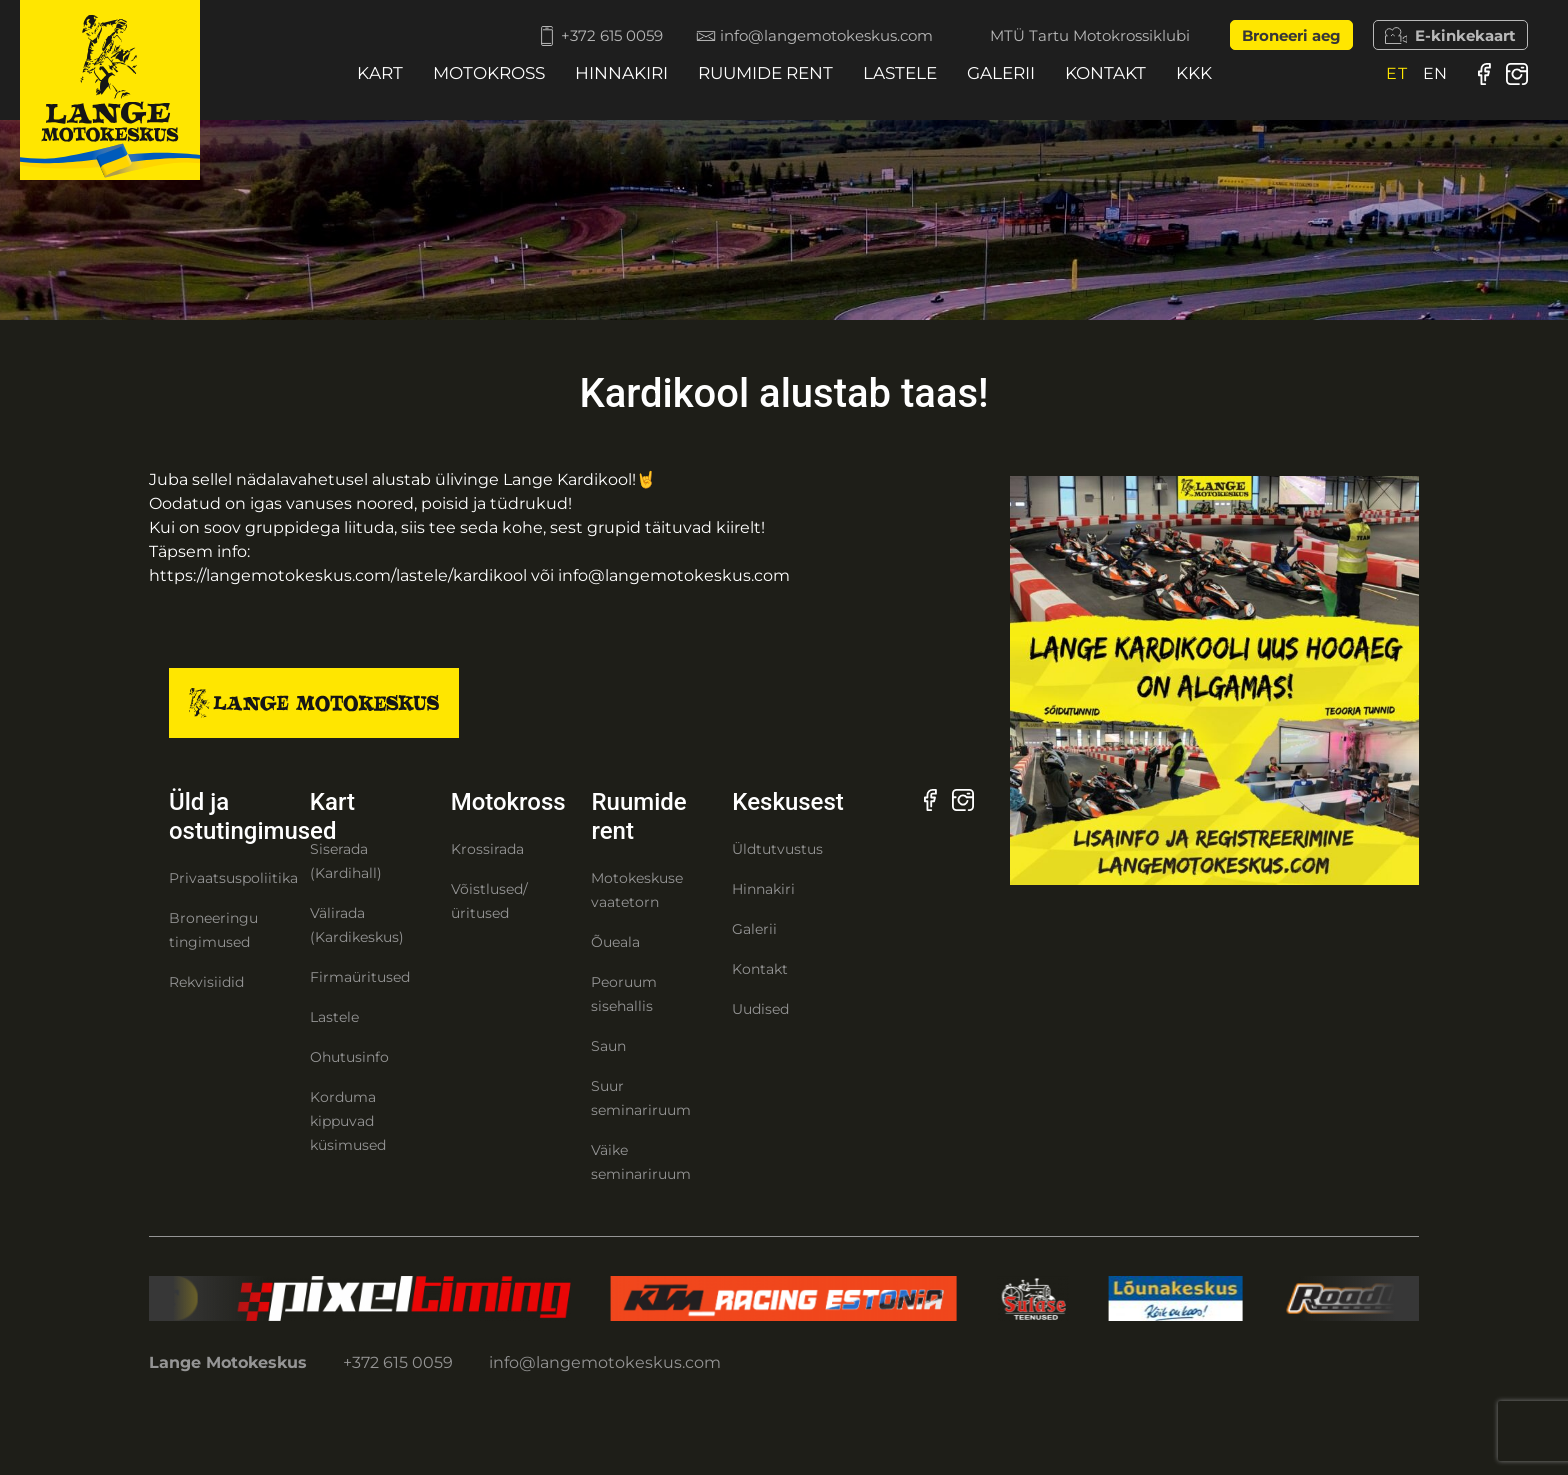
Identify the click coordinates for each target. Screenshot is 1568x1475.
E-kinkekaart (1451, 35)
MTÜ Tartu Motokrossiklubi (1090, 35)
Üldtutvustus (777, 849)
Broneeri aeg (1291, 35)
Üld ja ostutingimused (252, 816)
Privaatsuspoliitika (233, 878)
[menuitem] (1397, 73)
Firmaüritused (360, 977)
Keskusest (787, 802)
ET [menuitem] (1397, 73)
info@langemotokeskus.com (801, 35)
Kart (380, 73)
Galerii (1001, 73)
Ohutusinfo (349, 1057)
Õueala (615, 942)
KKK (1194, 73)
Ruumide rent (765, 73)
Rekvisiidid (206, 982)
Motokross (489, 73)
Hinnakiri (621, 73)
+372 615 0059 (576, 35)
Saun (608, 1046)
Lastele (900, 73)
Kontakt (1105, 73)
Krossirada (487, 849)
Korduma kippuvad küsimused (348, 1121)
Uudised (760, 1009)
